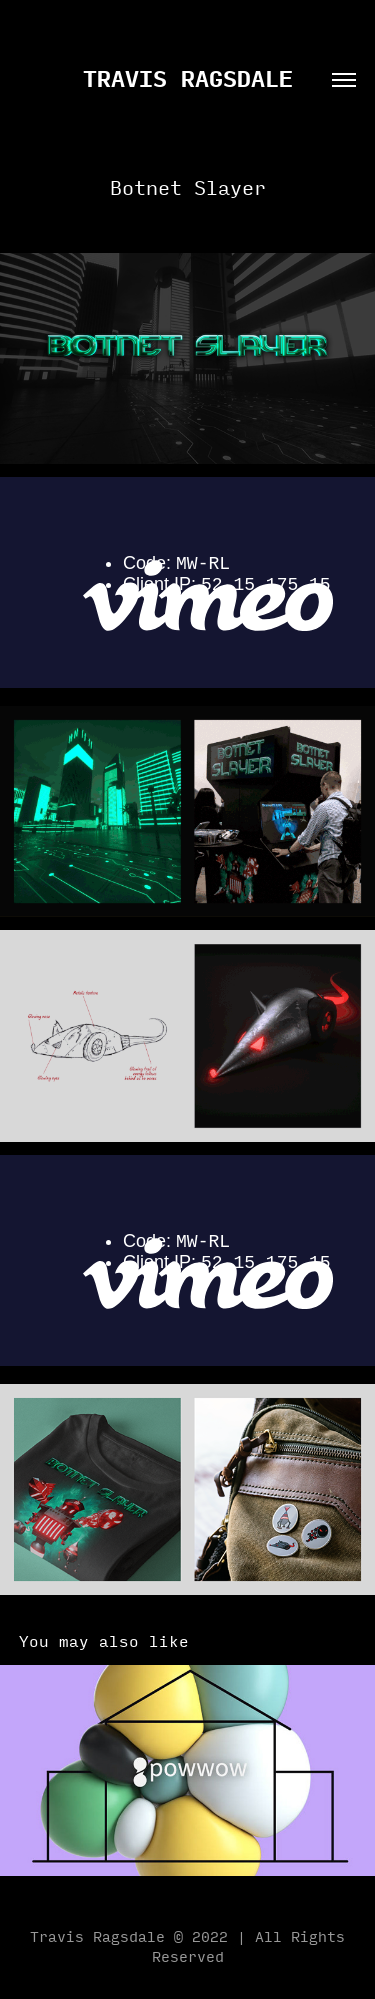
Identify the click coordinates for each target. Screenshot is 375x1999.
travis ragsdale (188, 77)
